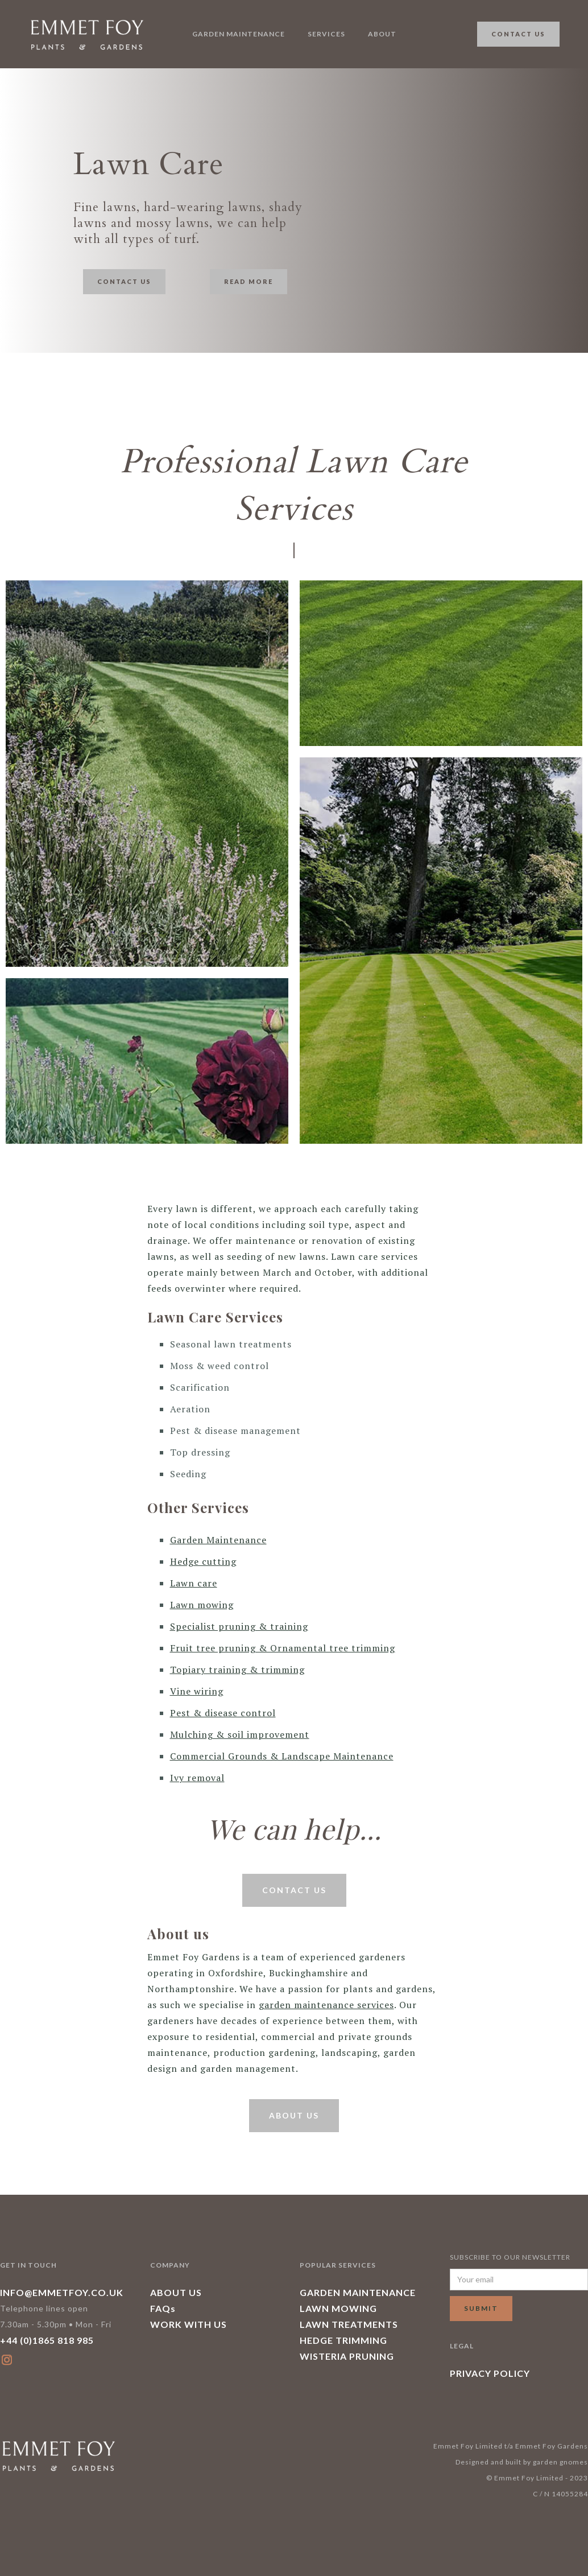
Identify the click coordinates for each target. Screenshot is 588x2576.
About (382, 34)
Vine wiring (196, 1691)
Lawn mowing (202, 1604)
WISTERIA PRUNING (347, 2356)
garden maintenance (238, 34)
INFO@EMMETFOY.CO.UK (61, 2292)
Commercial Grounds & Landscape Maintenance (282, 1756)
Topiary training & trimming (237, 1669)
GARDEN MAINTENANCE (358, 2292)
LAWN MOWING (338, 2308)
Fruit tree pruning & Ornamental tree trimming (282, 1648)
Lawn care (193, 1583)
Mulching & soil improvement (239, 1734)
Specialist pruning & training (239, 1626)
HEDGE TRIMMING (343, 2340)
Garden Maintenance (218, 1540)
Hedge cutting (203, 1561)
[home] (86, 34)
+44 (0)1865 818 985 (47, 2340)
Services (326, 34)
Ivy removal (197, 1777)
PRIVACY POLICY (490, 2373)
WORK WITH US (188, 2324)
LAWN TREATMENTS (349, 2324)
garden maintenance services (326, 2004)
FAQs (163, 2308)
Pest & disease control (223, 1713)
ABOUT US (176, 2292)
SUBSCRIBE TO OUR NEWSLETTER (510, 2257)
